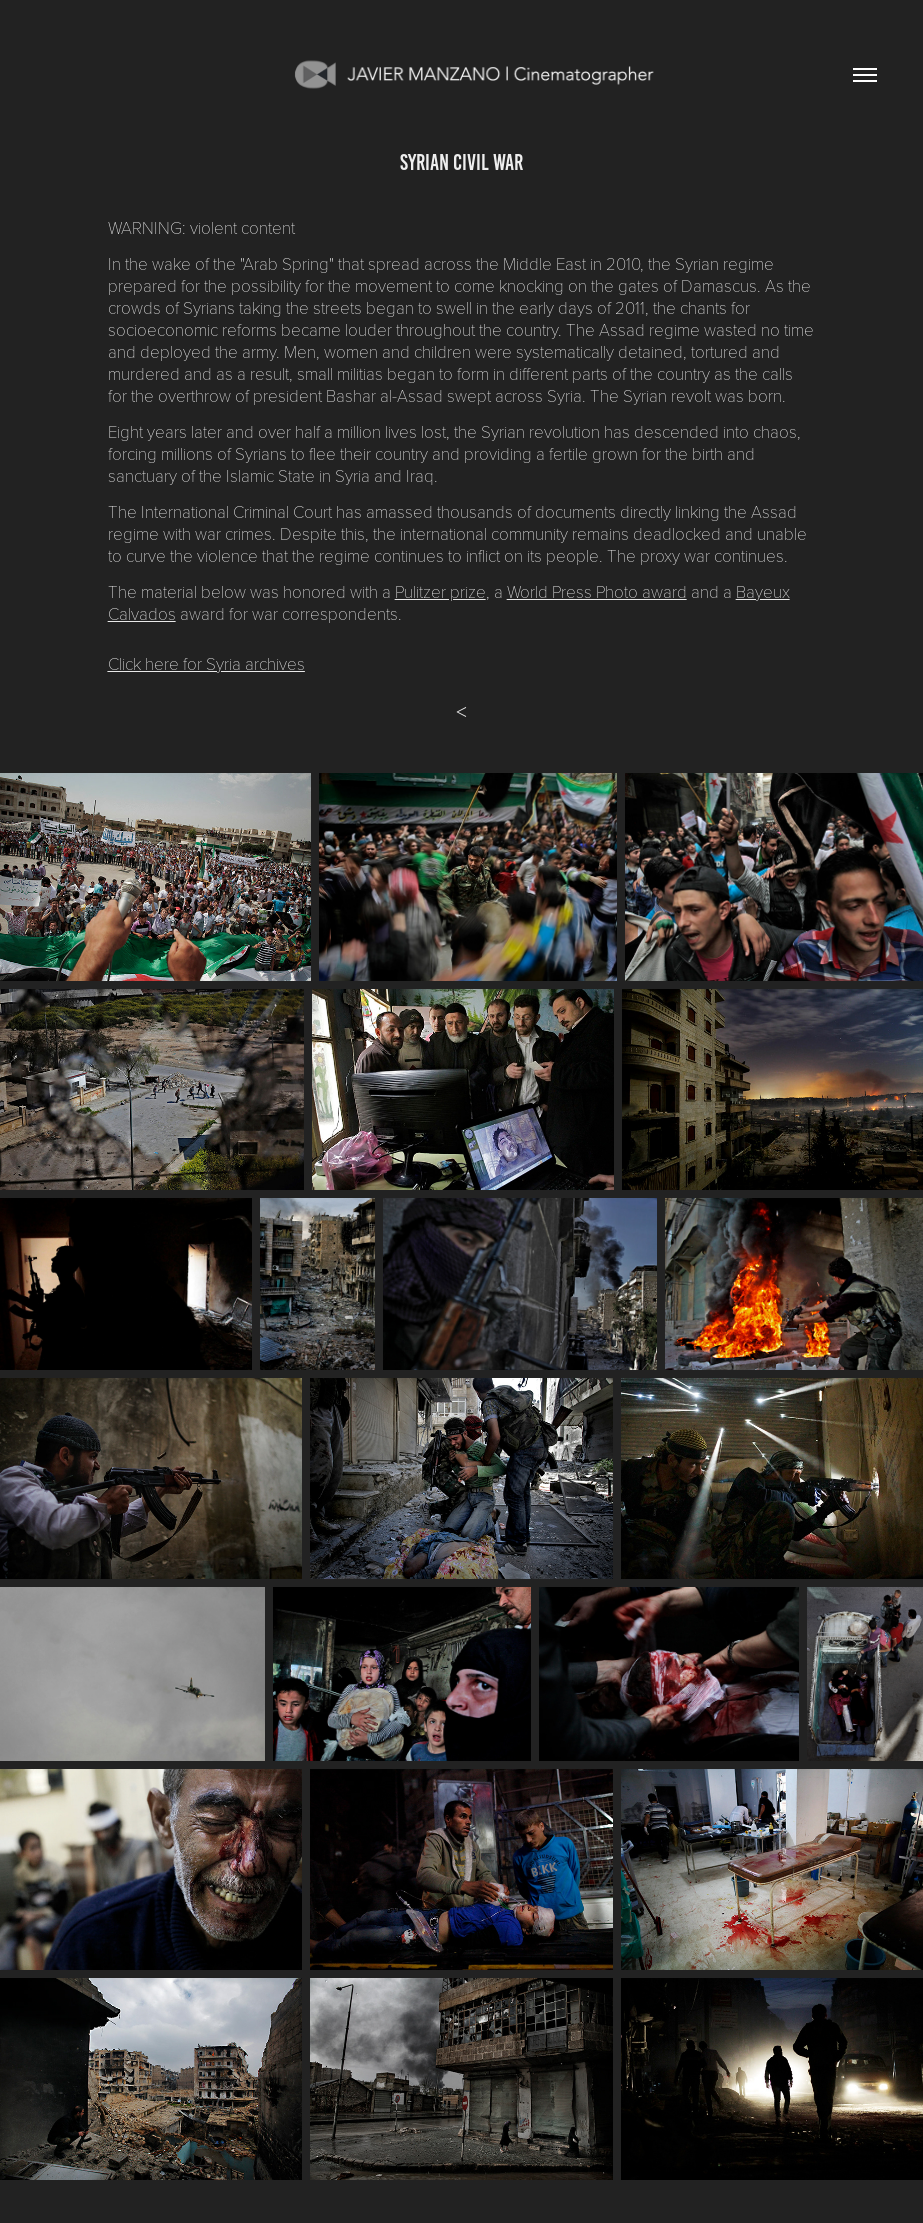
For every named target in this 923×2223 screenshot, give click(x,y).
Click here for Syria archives (206, 663)
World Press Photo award (597, 591)
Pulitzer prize (440, 591)
